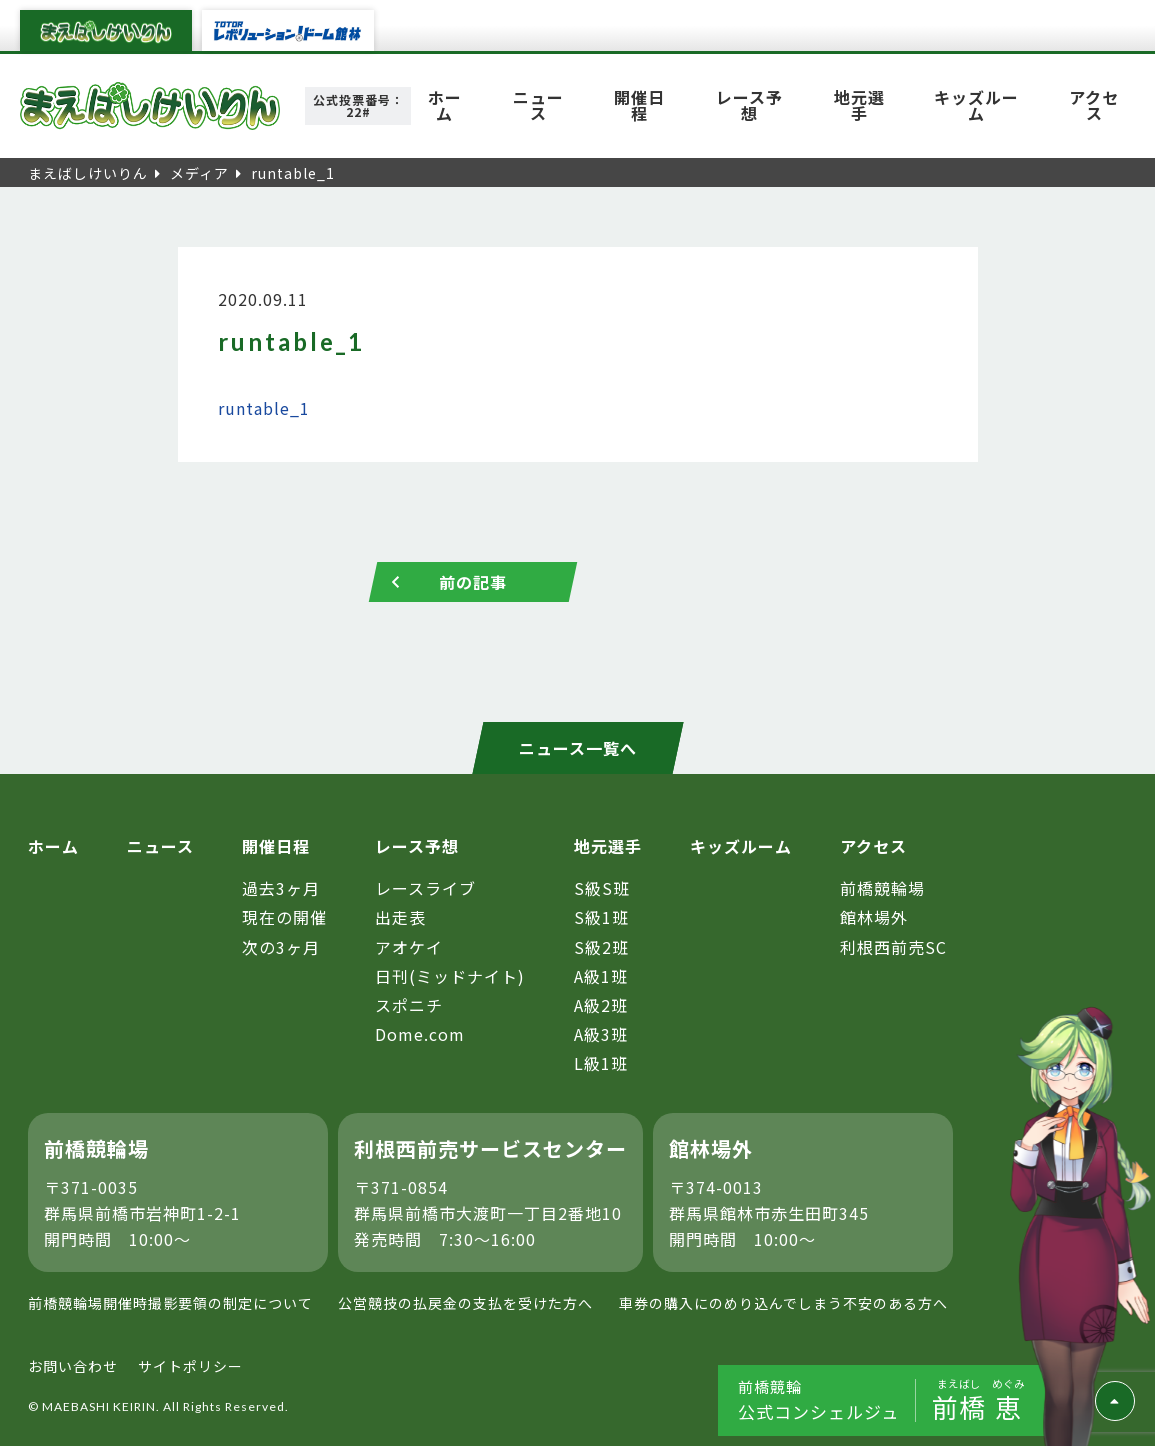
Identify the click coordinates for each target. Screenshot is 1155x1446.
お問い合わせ (73, 1366)
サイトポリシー (190, 1366)
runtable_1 (264, 408)
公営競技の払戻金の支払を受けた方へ (465, 1303)
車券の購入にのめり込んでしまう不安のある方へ (783, 1303)
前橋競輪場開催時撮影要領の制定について (170, 1303)
